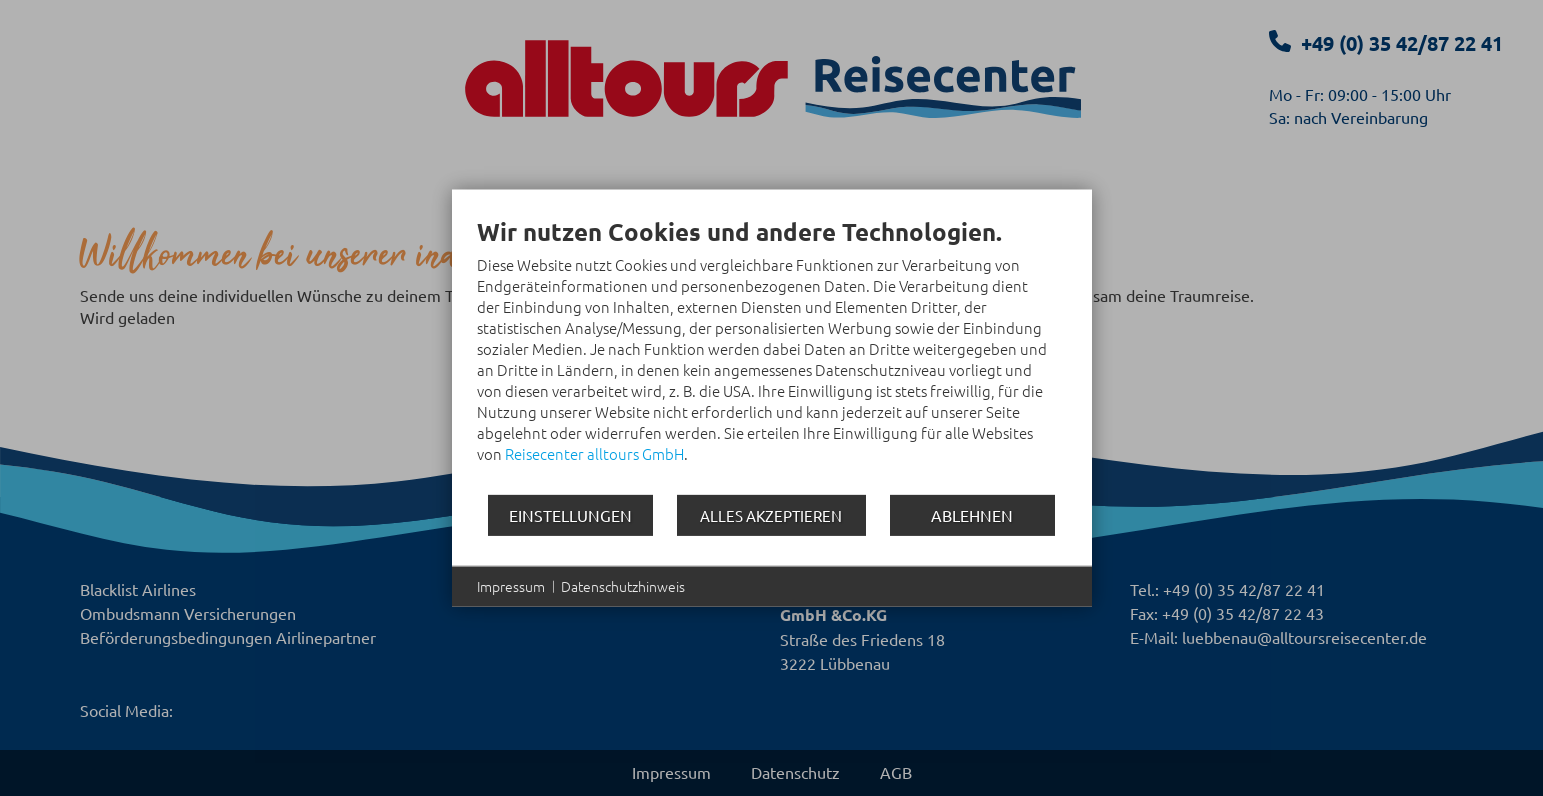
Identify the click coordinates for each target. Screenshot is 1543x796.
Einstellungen (570, 514)
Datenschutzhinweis (623, 586)
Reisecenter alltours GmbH (594, 453)
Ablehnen (972, 514)
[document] (772, 355)
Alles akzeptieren (771, 515)
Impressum (511, 586)
